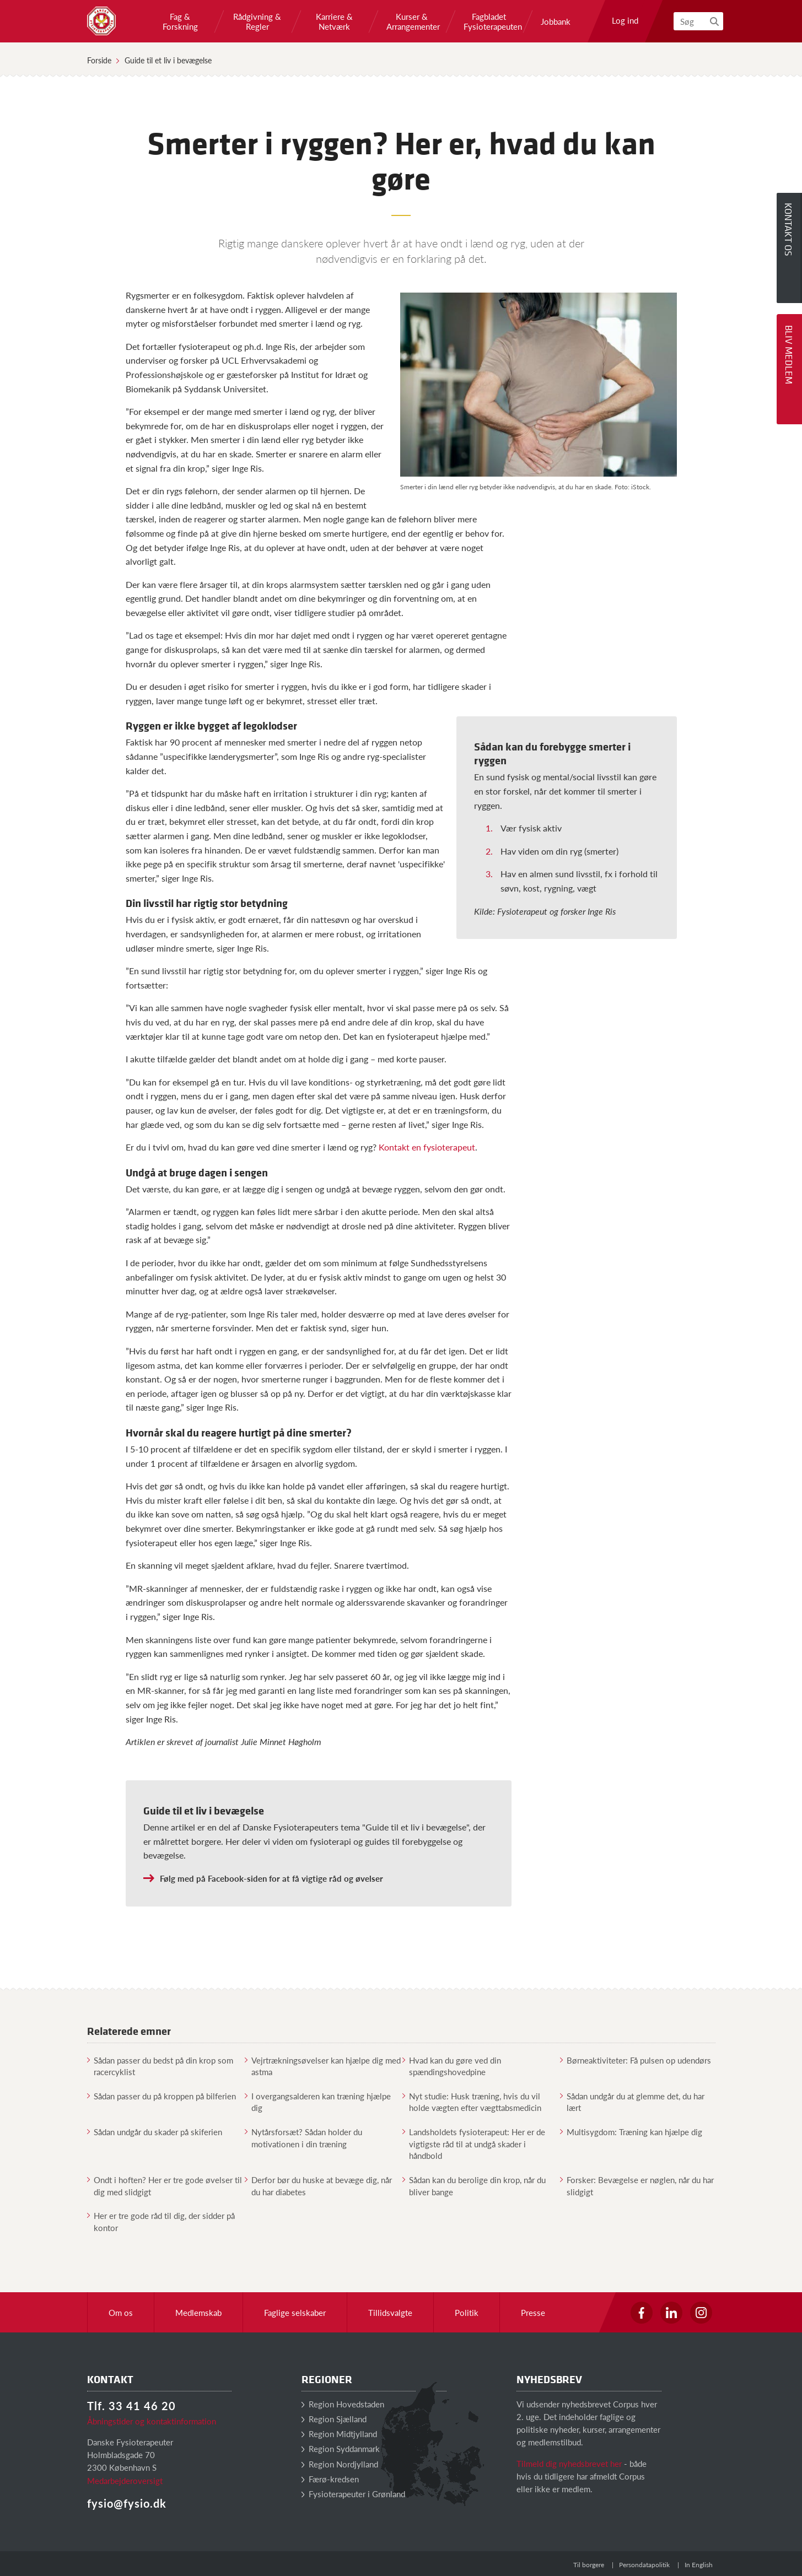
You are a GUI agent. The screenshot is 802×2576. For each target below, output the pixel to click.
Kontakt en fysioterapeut (427, 1147)
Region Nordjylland (340, 2464)
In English (699, 2564)
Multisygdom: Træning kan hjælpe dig (631, 2131)
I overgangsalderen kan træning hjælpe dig (318, 2101)
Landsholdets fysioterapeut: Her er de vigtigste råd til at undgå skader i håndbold (473, 2143)
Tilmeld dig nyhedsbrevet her (569, 2463)
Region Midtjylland (339, 2433)
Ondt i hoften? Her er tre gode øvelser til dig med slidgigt (164, 2185)
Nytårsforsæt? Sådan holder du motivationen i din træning (303, 2137)
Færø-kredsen (330, 2479)
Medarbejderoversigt (125, 2480)
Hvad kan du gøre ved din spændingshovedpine (451, 2065)
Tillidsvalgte (390, 2312)
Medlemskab (198, 2312)
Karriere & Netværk (334, 21)
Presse (533, 2312)
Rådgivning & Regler (257, 21)
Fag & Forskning (180, 21)
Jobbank (555, 21)
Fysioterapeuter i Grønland (353, 2493)
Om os (121, 2312)
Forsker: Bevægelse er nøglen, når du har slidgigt (637, 2185)
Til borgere (588, 2564)
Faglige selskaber (295, 2312)
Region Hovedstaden (343, 2404)
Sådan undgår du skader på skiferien (154, 2131)
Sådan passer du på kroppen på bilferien (161, 2096)
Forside (99, 60)
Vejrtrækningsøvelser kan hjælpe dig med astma (323, 2065)
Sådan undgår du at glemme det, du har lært (632, 2101)
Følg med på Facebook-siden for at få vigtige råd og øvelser (271, 1878)
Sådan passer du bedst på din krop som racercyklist (160, 2065)
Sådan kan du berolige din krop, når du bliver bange (474, 2185)
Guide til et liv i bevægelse (168, 60)
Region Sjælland (334, 2418)
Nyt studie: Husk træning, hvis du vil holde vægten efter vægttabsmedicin (471, 2101)
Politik (466, 2312)
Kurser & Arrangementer (411, 21)
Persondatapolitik (644, 2564)
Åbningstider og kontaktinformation (151, 2421)
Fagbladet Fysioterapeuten (489, 21)
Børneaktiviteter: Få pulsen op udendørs (635, 2060)
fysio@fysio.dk (126, 2503)
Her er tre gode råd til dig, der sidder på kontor (161, 2221)
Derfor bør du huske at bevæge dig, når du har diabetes (318, 2185)
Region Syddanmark (341, 2448)
